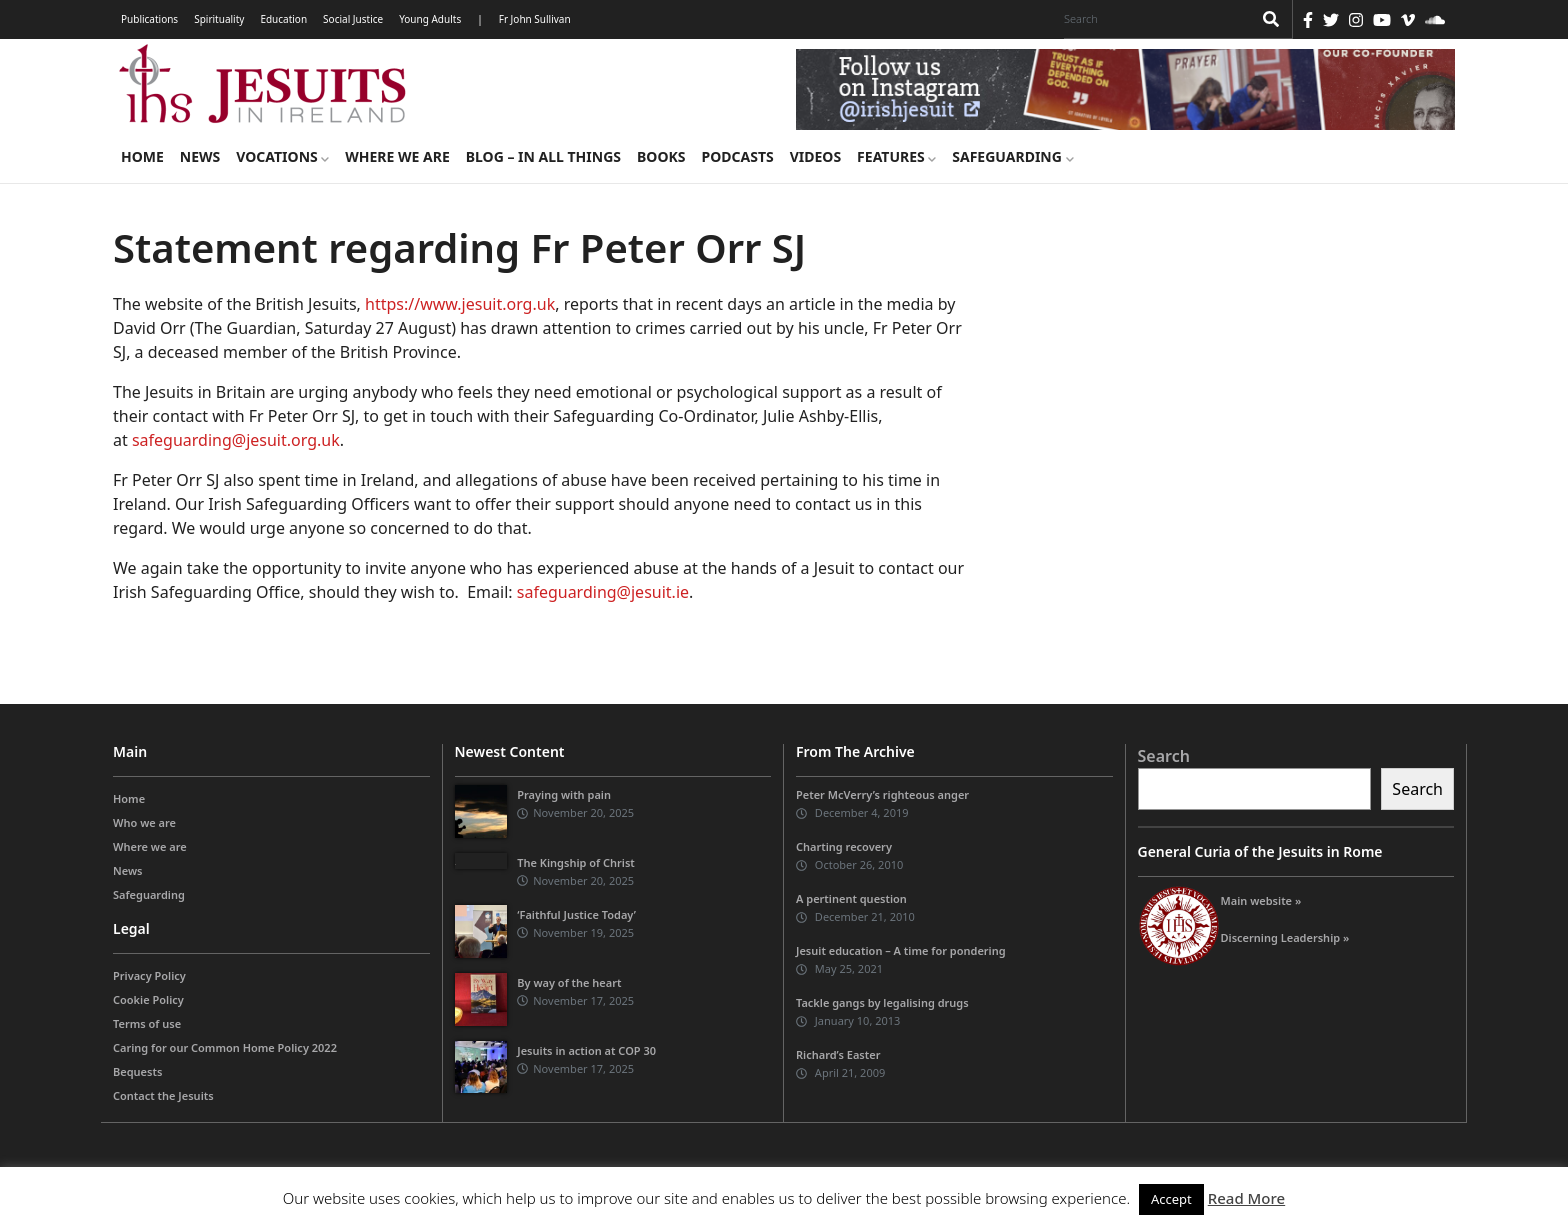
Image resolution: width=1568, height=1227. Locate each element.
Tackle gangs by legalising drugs (882, 1002)
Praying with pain (564, 794)
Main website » (1261, 900)
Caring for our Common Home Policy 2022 (225, 1047)
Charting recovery (844, 846)
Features (896, 156)
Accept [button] (1171, 1199)
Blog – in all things (543, 156)
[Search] (1153, 19)
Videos (815, 156)
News (200, 156)
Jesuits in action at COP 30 (586, 1050)
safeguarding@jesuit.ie (603, 592)
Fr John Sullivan (535, 19)
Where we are (397, 156)
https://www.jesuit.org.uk (460, 304)
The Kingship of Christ (576, 862)
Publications (149, 19)
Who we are (144, 822)
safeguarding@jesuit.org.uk (236, 440)
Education (283, 19)
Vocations (282, 156)
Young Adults (430, 19)
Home (142, 156)
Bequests (137, 1071)
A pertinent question (851, 898)
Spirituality (219, 19)
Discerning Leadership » (1285, 937)
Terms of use (147, 1023)
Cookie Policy (148, 999)
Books (661, 156)
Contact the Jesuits (163, 1095)
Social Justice (353, 19)
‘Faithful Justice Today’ (576, 914)
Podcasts (737, 156)
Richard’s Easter (838, 1054)
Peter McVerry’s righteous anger (882, 794)
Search (1164, 756)
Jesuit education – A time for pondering (901, 950)
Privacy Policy (149, 975)
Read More (1246, 1198)
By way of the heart (569, 982)
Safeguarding (1012, 156)
